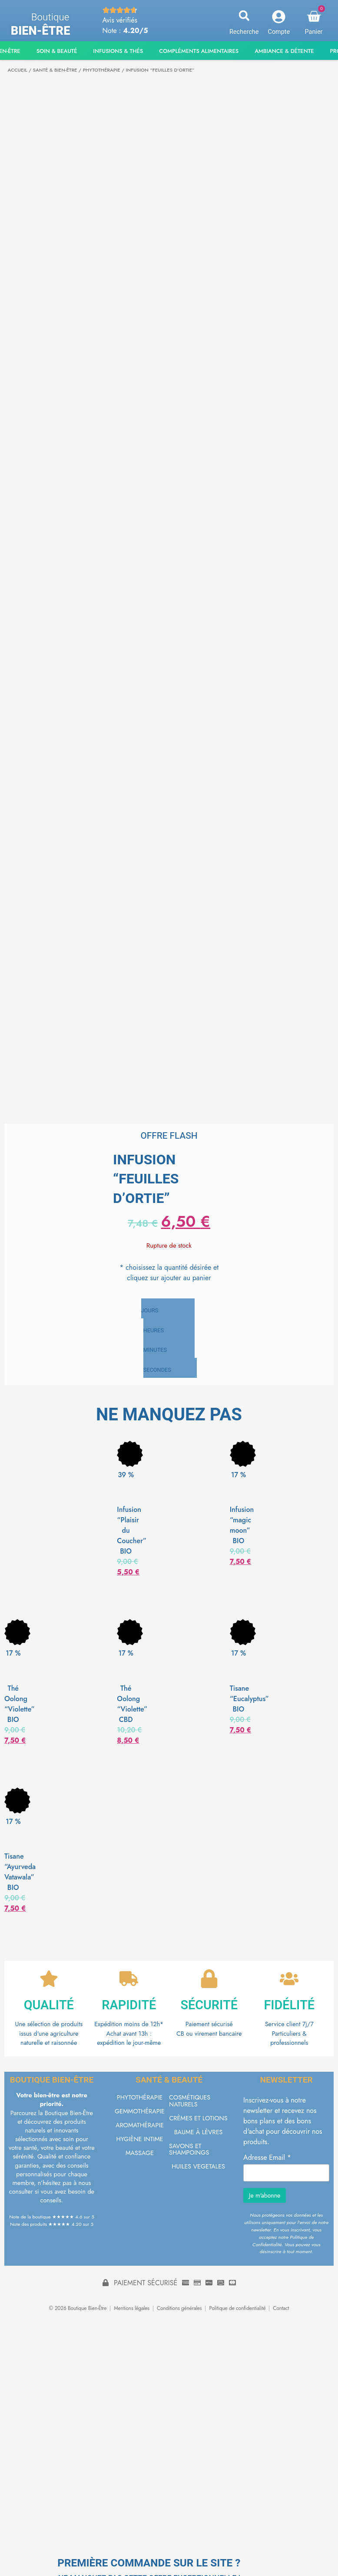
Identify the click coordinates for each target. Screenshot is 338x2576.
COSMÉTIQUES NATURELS (189, 2104)
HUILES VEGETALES (198, 2169)
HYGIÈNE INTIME (139, 2142)
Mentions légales (131, 2312)
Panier (314, 31)
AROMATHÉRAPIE (140, 2128)
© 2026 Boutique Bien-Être (77, 2312)
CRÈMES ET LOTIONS (198, 2121)
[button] (244, 15)
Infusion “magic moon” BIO (242, 1525)
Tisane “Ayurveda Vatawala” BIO (20, 1872)
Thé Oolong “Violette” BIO (19, 1704)
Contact (281, 2312)
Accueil (17, 69)
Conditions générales (179, 2312)
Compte (279, 31)
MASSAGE (140, 2156)
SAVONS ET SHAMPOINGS (189, 2152)
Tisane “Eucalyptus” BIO (249, 1698)
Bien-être (40, 30)
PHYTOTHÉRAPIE (101, 69)
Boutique (50, 17)
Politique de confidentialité (237, 2312)
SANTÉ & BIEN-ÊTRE (55, 69)
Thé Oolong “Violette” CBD (132, 1704)
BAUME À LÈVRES (198, 2135)
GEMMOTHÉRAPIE (140, 2114)
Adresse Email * (267, 2160)
